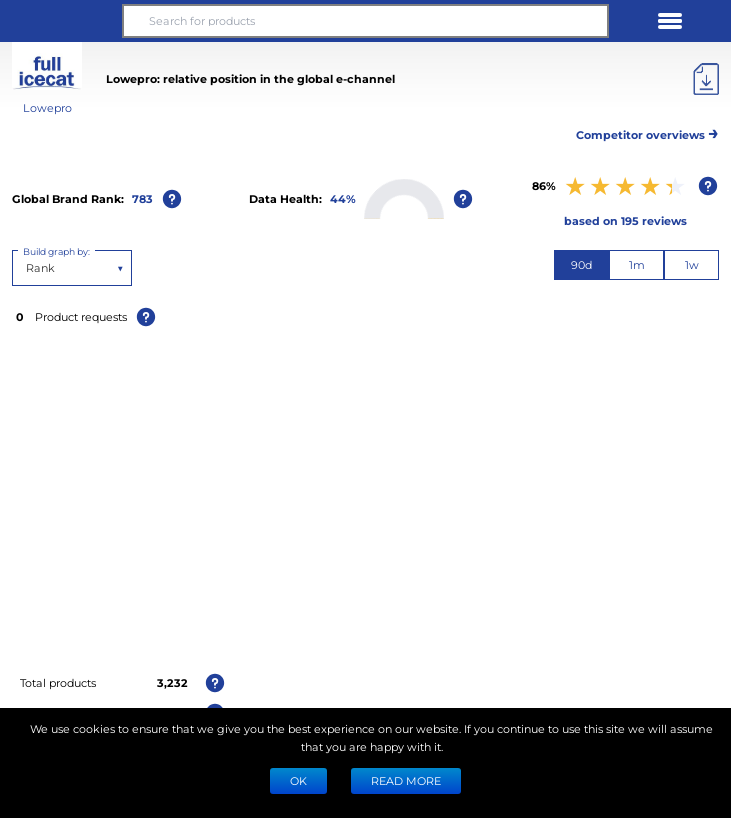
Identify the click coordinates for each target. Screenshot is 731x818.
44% (343, 198)
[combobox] (27, 268)
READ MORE (406, 780)
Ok (298, 780)
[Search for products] (366, 21)
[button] (61, 21)
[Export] (706, 79)
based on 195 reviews (625, 220)
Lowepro (47, 107)
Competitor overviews (647, 131)
